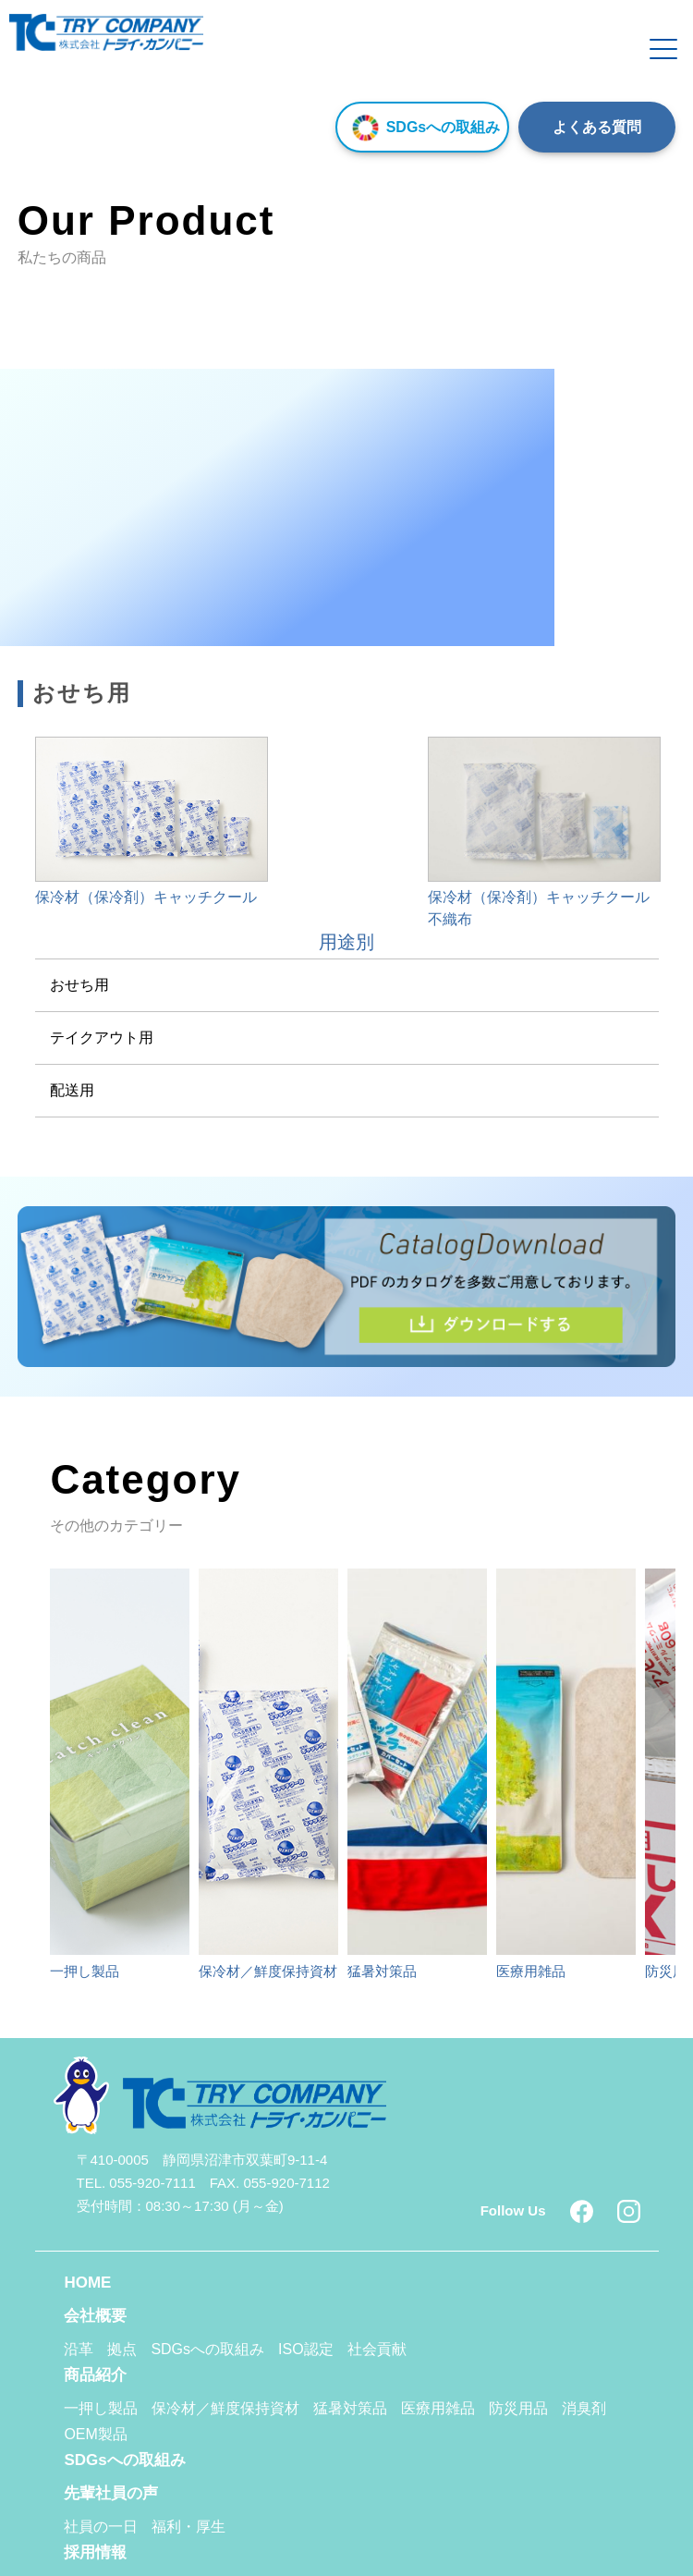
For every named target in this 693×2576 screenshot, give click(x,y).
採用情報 (95, 2552)
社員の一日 (101, 2526)
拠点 (122, 2349)
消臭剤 (584, 2408)
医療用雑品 (438, 2408)
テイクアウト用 (101, 1037)
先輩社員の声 (111, 2493)
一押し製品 (101, 2408)
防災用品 (518, 2408)
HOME (87, 2282)
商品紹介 (95, 2375)
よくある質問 (597, 127)
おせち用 (79, 985)
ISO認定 (306, 2349)
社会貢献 (377, 2349)
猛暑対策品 (350, 2408)
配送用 (72, 1090)
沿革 (78, 2349)
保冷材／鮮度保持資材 (225, 2408)
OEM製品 (95, 2434)
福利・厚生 (188, 2526)
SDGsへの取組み (423, 127)
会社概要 (95, 2316)
